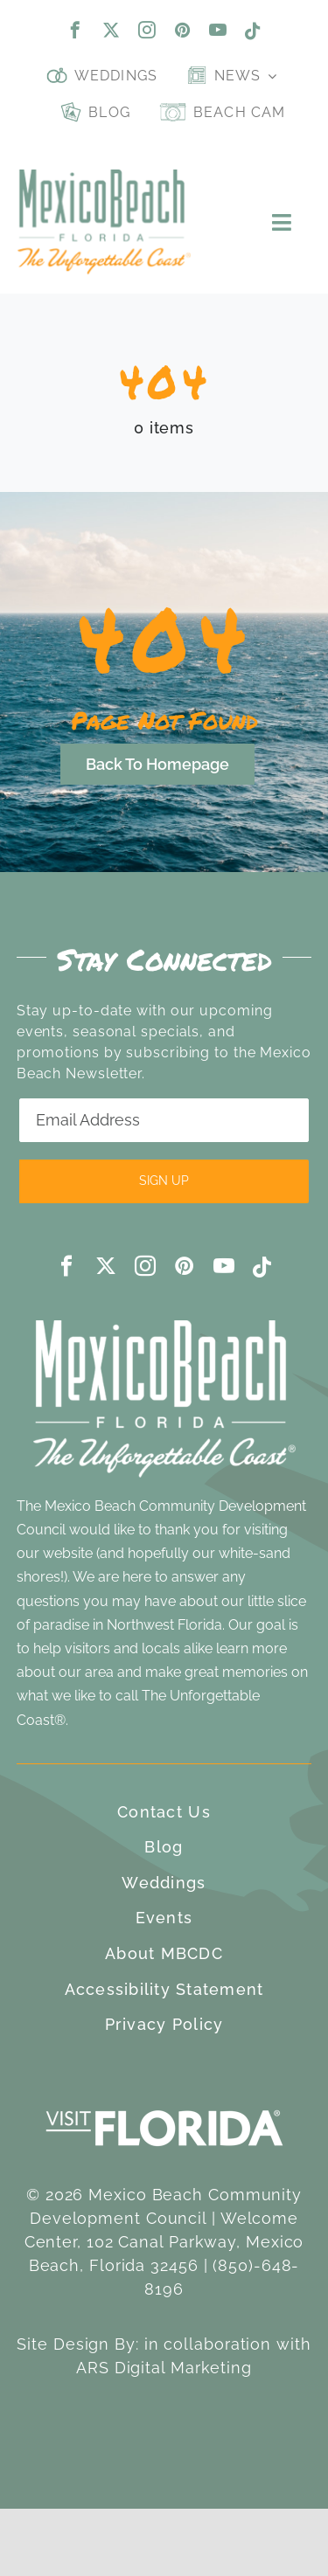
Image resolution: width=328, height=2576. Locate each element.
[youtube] (218, 29)
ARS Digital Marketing (164, 2367)
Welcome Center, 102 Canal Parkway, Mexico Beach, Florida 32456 (164, 2242)
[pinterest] (183, 29)
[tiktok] (253, 31)
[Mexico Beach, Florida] (104, 177)
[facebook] (75, 29)
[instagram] (147, 29)
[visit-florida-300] (164, 2105)
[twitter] (111, 29)
